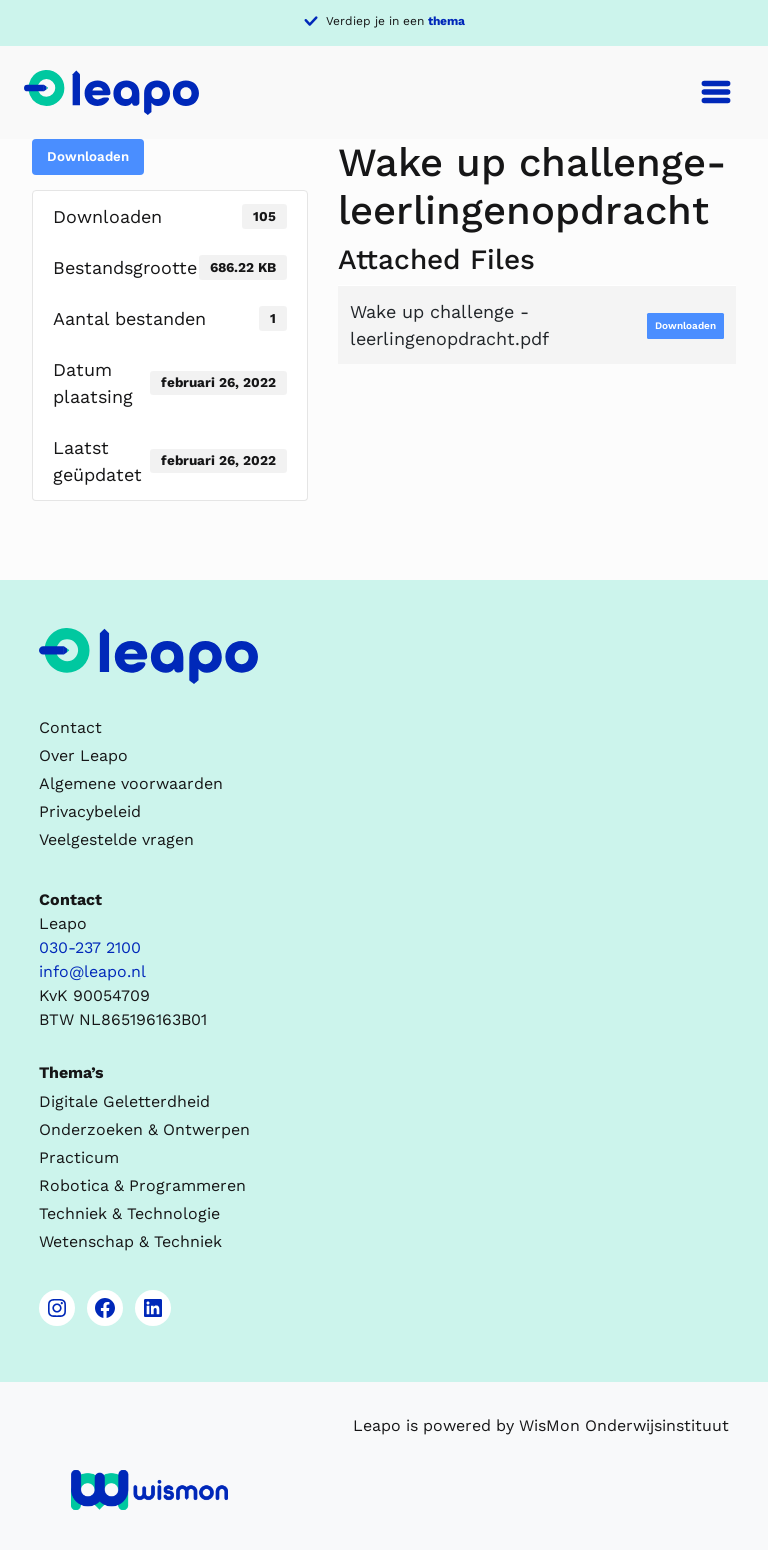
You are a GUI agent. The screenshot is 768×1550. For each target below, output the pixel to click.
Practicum (79, 1157)
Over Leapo (83, 755)
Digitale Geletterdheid (124, 1101)
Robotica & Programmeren (142, 1185)
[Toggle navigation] (716, 92)
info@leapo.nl (92, 971)
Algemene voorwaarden (131, 783)
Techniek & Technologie (129, 1213)
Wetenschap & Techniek (130, 1241)
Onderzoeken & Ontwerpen (144, 1129)
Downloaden (88, 156)
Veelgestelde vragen (116, 839)
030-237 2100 (90, 947)
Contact (70, 727)
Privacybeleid (90, 811)
